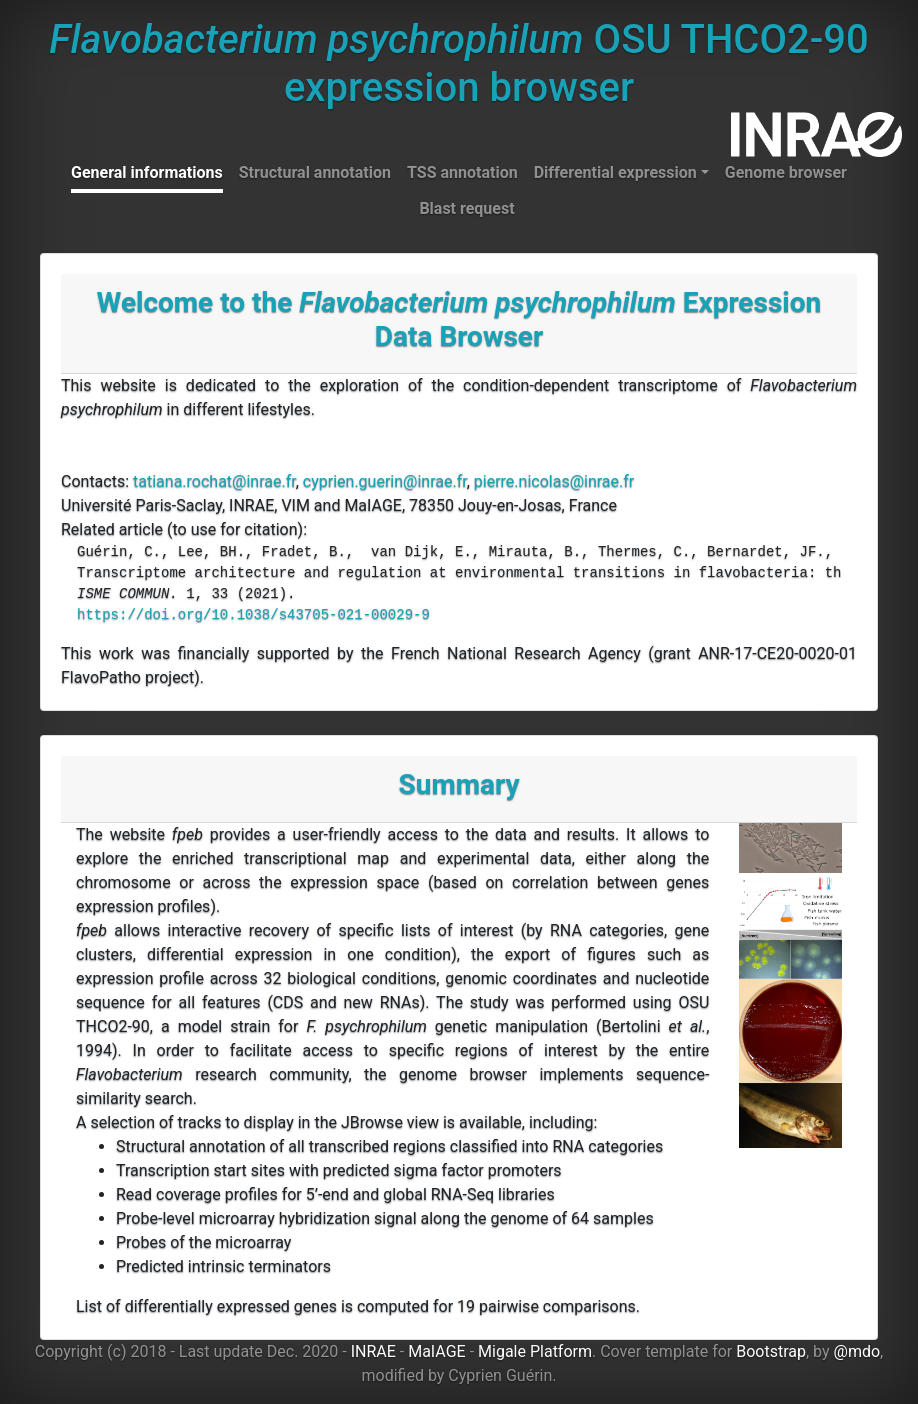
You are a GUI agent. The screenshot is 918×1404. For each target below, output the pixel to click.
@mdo (857, 1351)
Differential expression (615, 172)
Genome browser (786, 172)
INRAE (373, 1351)
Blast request (466, 208)
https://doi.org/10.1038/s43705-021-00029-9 (253, 615)
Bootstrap (771, 1351)
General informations (147, 172)
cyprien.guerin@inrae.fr (385, 481)
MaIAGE (437, 1351)
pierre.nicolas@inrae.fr (554, 481)
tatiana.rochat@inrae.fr (214, 481)
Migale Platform (535, 1351)
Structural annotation (315, 172)
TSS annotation (462, 172)
